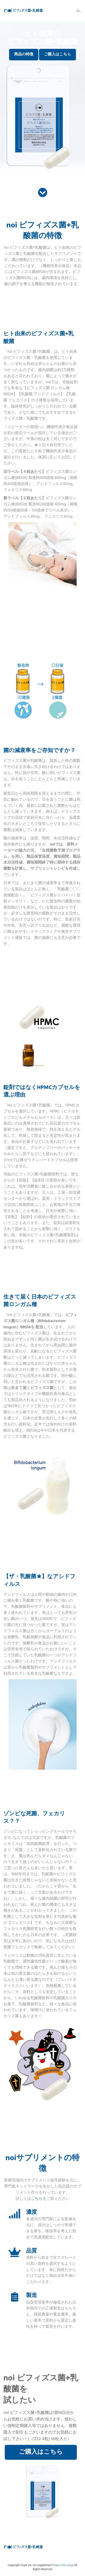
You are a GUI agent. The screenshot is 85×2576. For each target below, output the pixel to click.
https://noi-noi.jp (63, 2565)
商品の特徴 (23, 54)
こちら (37, 2199)
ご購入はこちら (57, 54)
